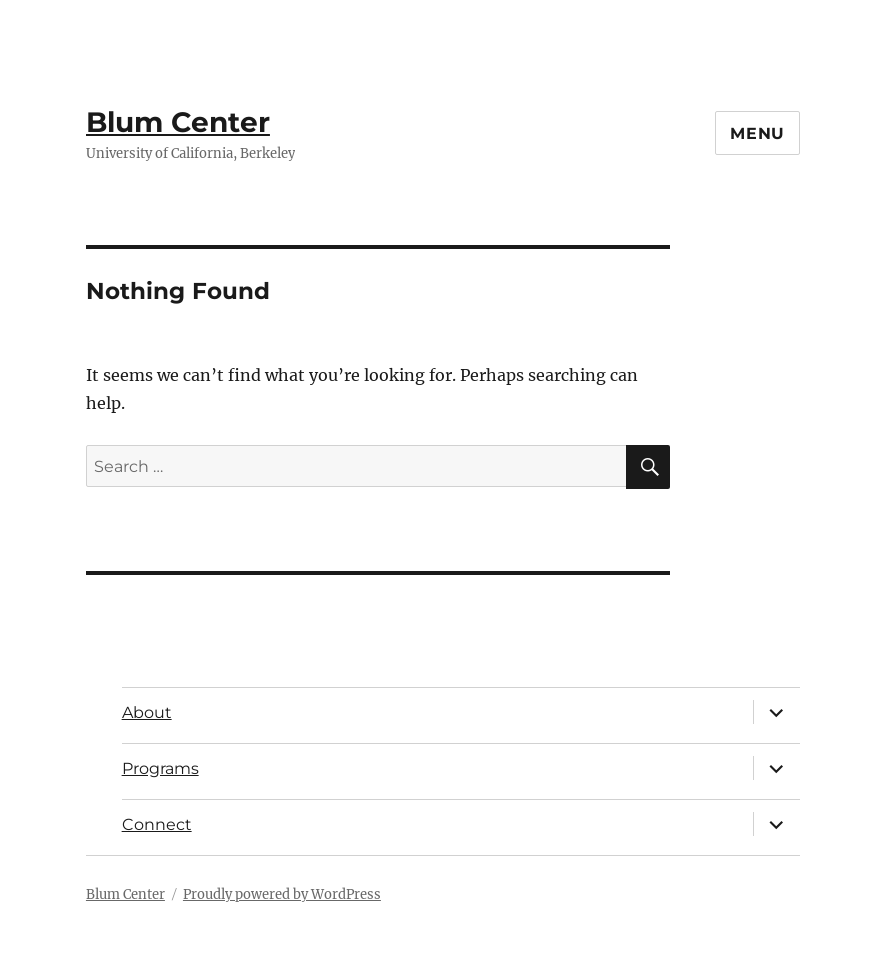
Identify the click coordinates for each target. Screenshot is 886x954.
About (147, 712)
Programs (160, 768)
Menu (757, 133)
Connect (157, 824)
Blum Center (178, 122)
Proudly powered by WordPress (282, 894)
